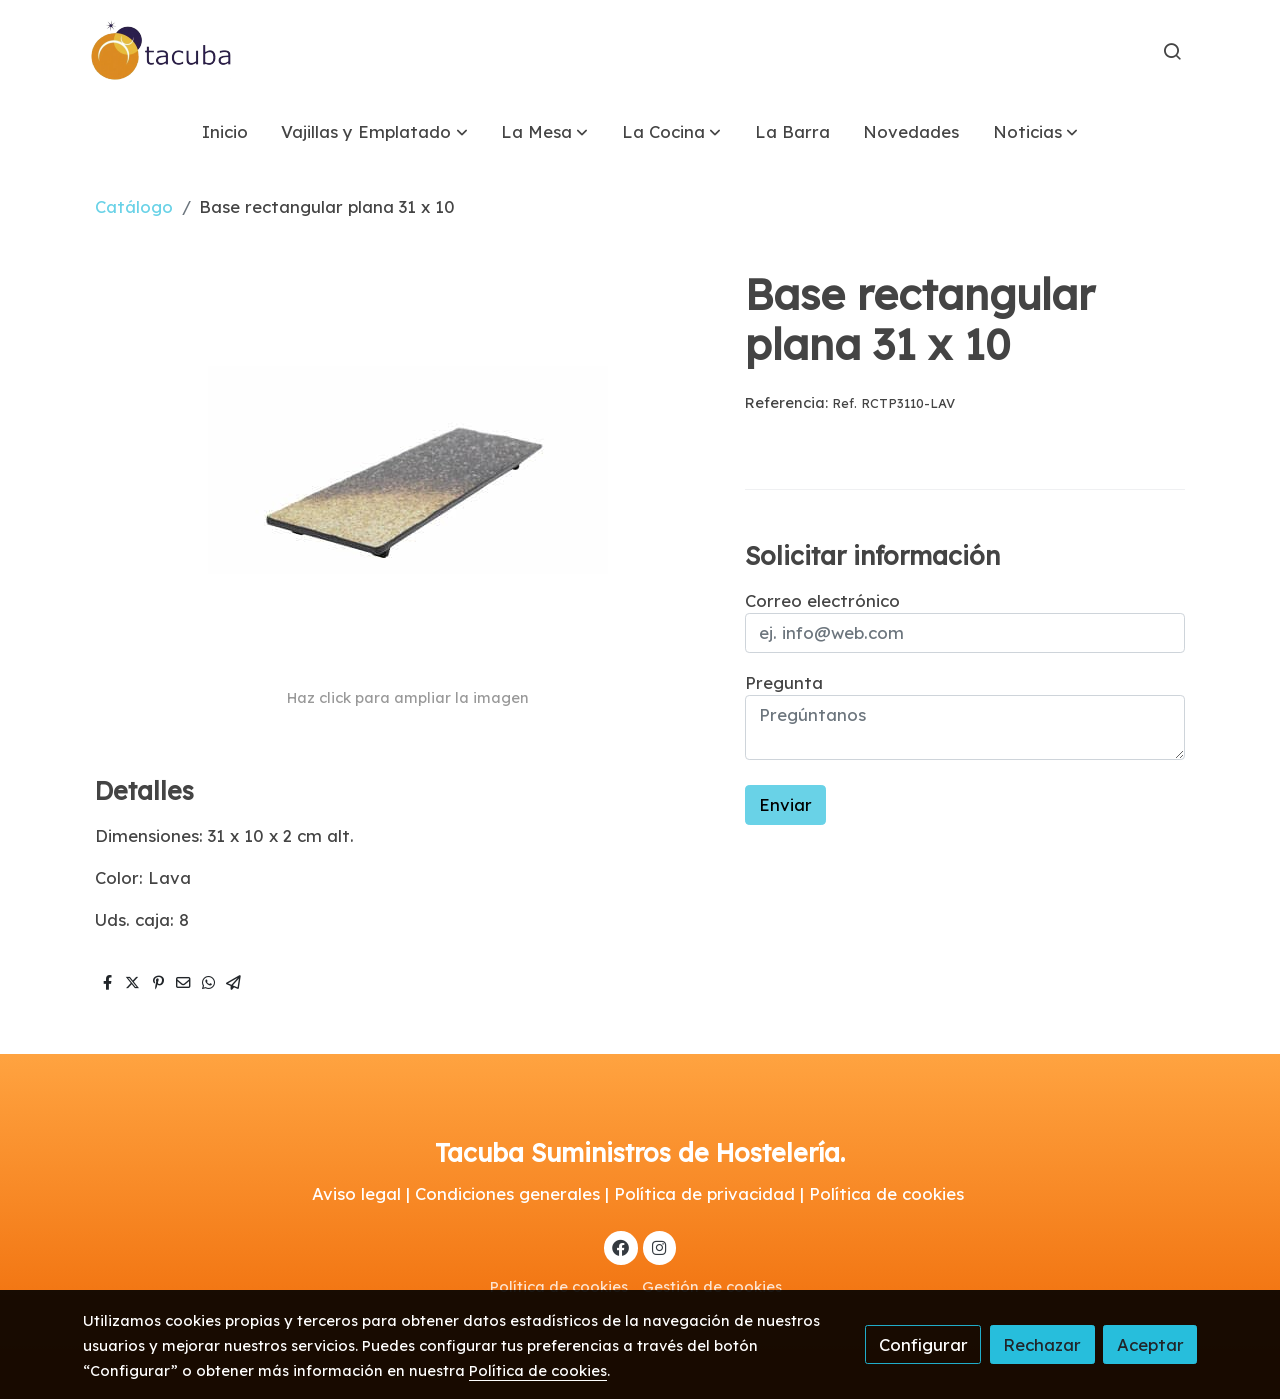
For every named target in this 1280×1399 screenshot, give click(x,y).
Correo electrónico (822, 600)
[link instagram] (659, 1246)
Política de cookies (559, 1286)
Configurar (923, 1344)
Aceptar (1150, 1344)
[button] (375, 131)
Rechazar (1042, 1344)
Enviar (785, 804)
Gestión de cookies (712, 1286)
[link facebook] (621, 1246)
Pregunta (784, 682)
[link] (162, 51)
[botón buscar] (1172, 51)
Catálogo (134, 206)
